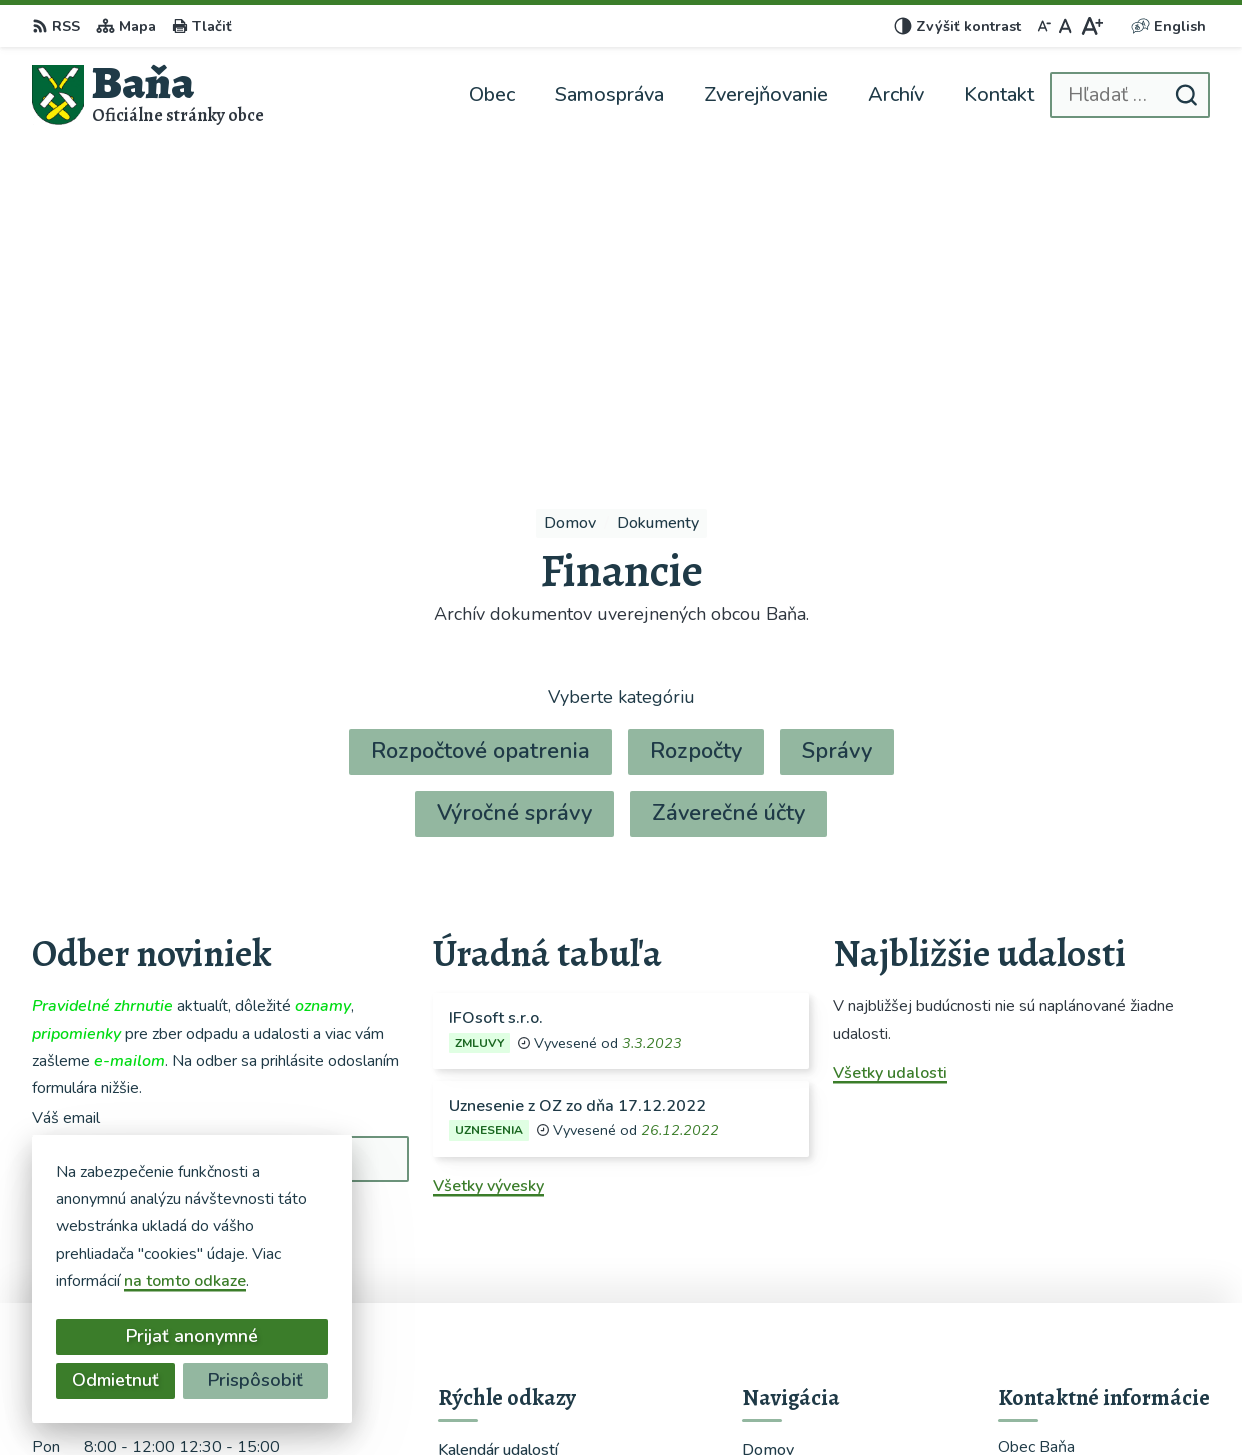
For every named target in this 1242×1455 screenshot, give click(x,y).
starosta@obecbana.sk (1081, 1288)
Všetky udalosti (890, 754)
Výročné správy (514, 494)
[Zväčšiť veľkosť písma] (1091, 26)
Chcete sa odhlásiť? (104, 946)
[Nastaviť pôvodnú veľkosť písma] (1065, 26)
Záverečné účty (728, 494)
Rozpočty (696, 432)
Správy (837, 432)
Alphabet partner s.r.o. (657, 1401)
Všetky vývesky (488, 867)
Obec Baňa (912, 1401)
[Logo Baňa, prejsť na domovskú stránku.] (148, 94)
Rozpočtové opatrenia (480, 432)
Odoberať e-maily (143, 902)
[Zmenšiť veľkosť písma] (1044, 26)
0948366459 (1048, 1264)
